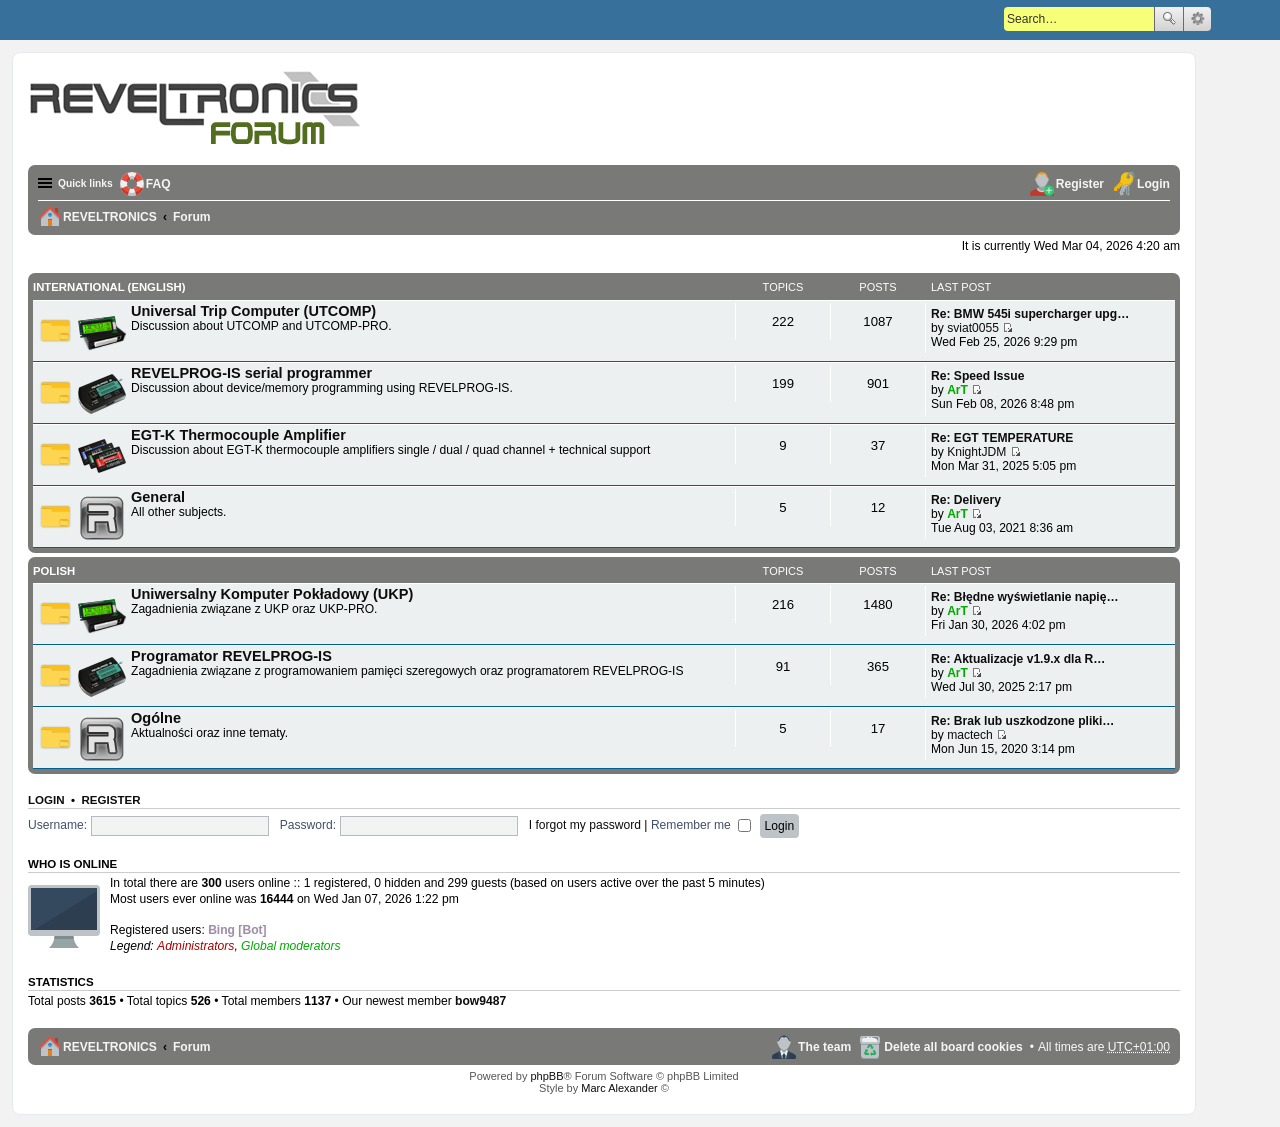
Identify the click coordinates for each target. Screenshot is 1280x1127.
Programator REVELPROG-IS (231, 655)
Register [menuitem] (1080, 184)
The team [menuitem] (824, 1046)
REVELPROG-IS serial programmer (251, 372)
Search (1169, 19)
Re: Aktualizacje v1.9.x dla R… (1018, 658)
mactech (970, 734)
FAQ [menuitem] (168, 184)
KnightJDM (976, 451)
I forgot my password (585, 824)
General (158, 496)
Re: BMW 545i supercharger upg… (1030, 313)
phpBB (546, 1076)
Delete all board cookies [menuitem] (953, 1046)
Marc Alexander (619, 1088)
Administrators (195, 945)
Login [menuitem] (1153, 184)
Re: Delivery (966, 499)
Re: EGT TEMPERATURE (1002, 437)
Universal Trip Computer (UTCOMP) (253, 310)
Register (110, 799)
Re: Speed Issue (977, 375)
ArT (957, 389)
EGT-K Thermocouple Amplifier (238, 434)
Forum (192, 1046)
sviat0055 (973, 327)
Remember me (701, 824)
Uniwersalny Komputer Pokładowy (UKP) (272, 593)
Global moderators (290, 945)
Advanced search (1197, 19)
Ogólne (156, 717)
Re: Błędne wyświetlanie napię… (1025, 596)
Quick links (90, 184)
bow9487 (480, 1000)
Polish (53, 570)
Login (46, 799)
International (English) (107, 287)
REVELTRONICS (110, 1046)
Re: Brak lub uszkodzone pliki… (1022, 720)
